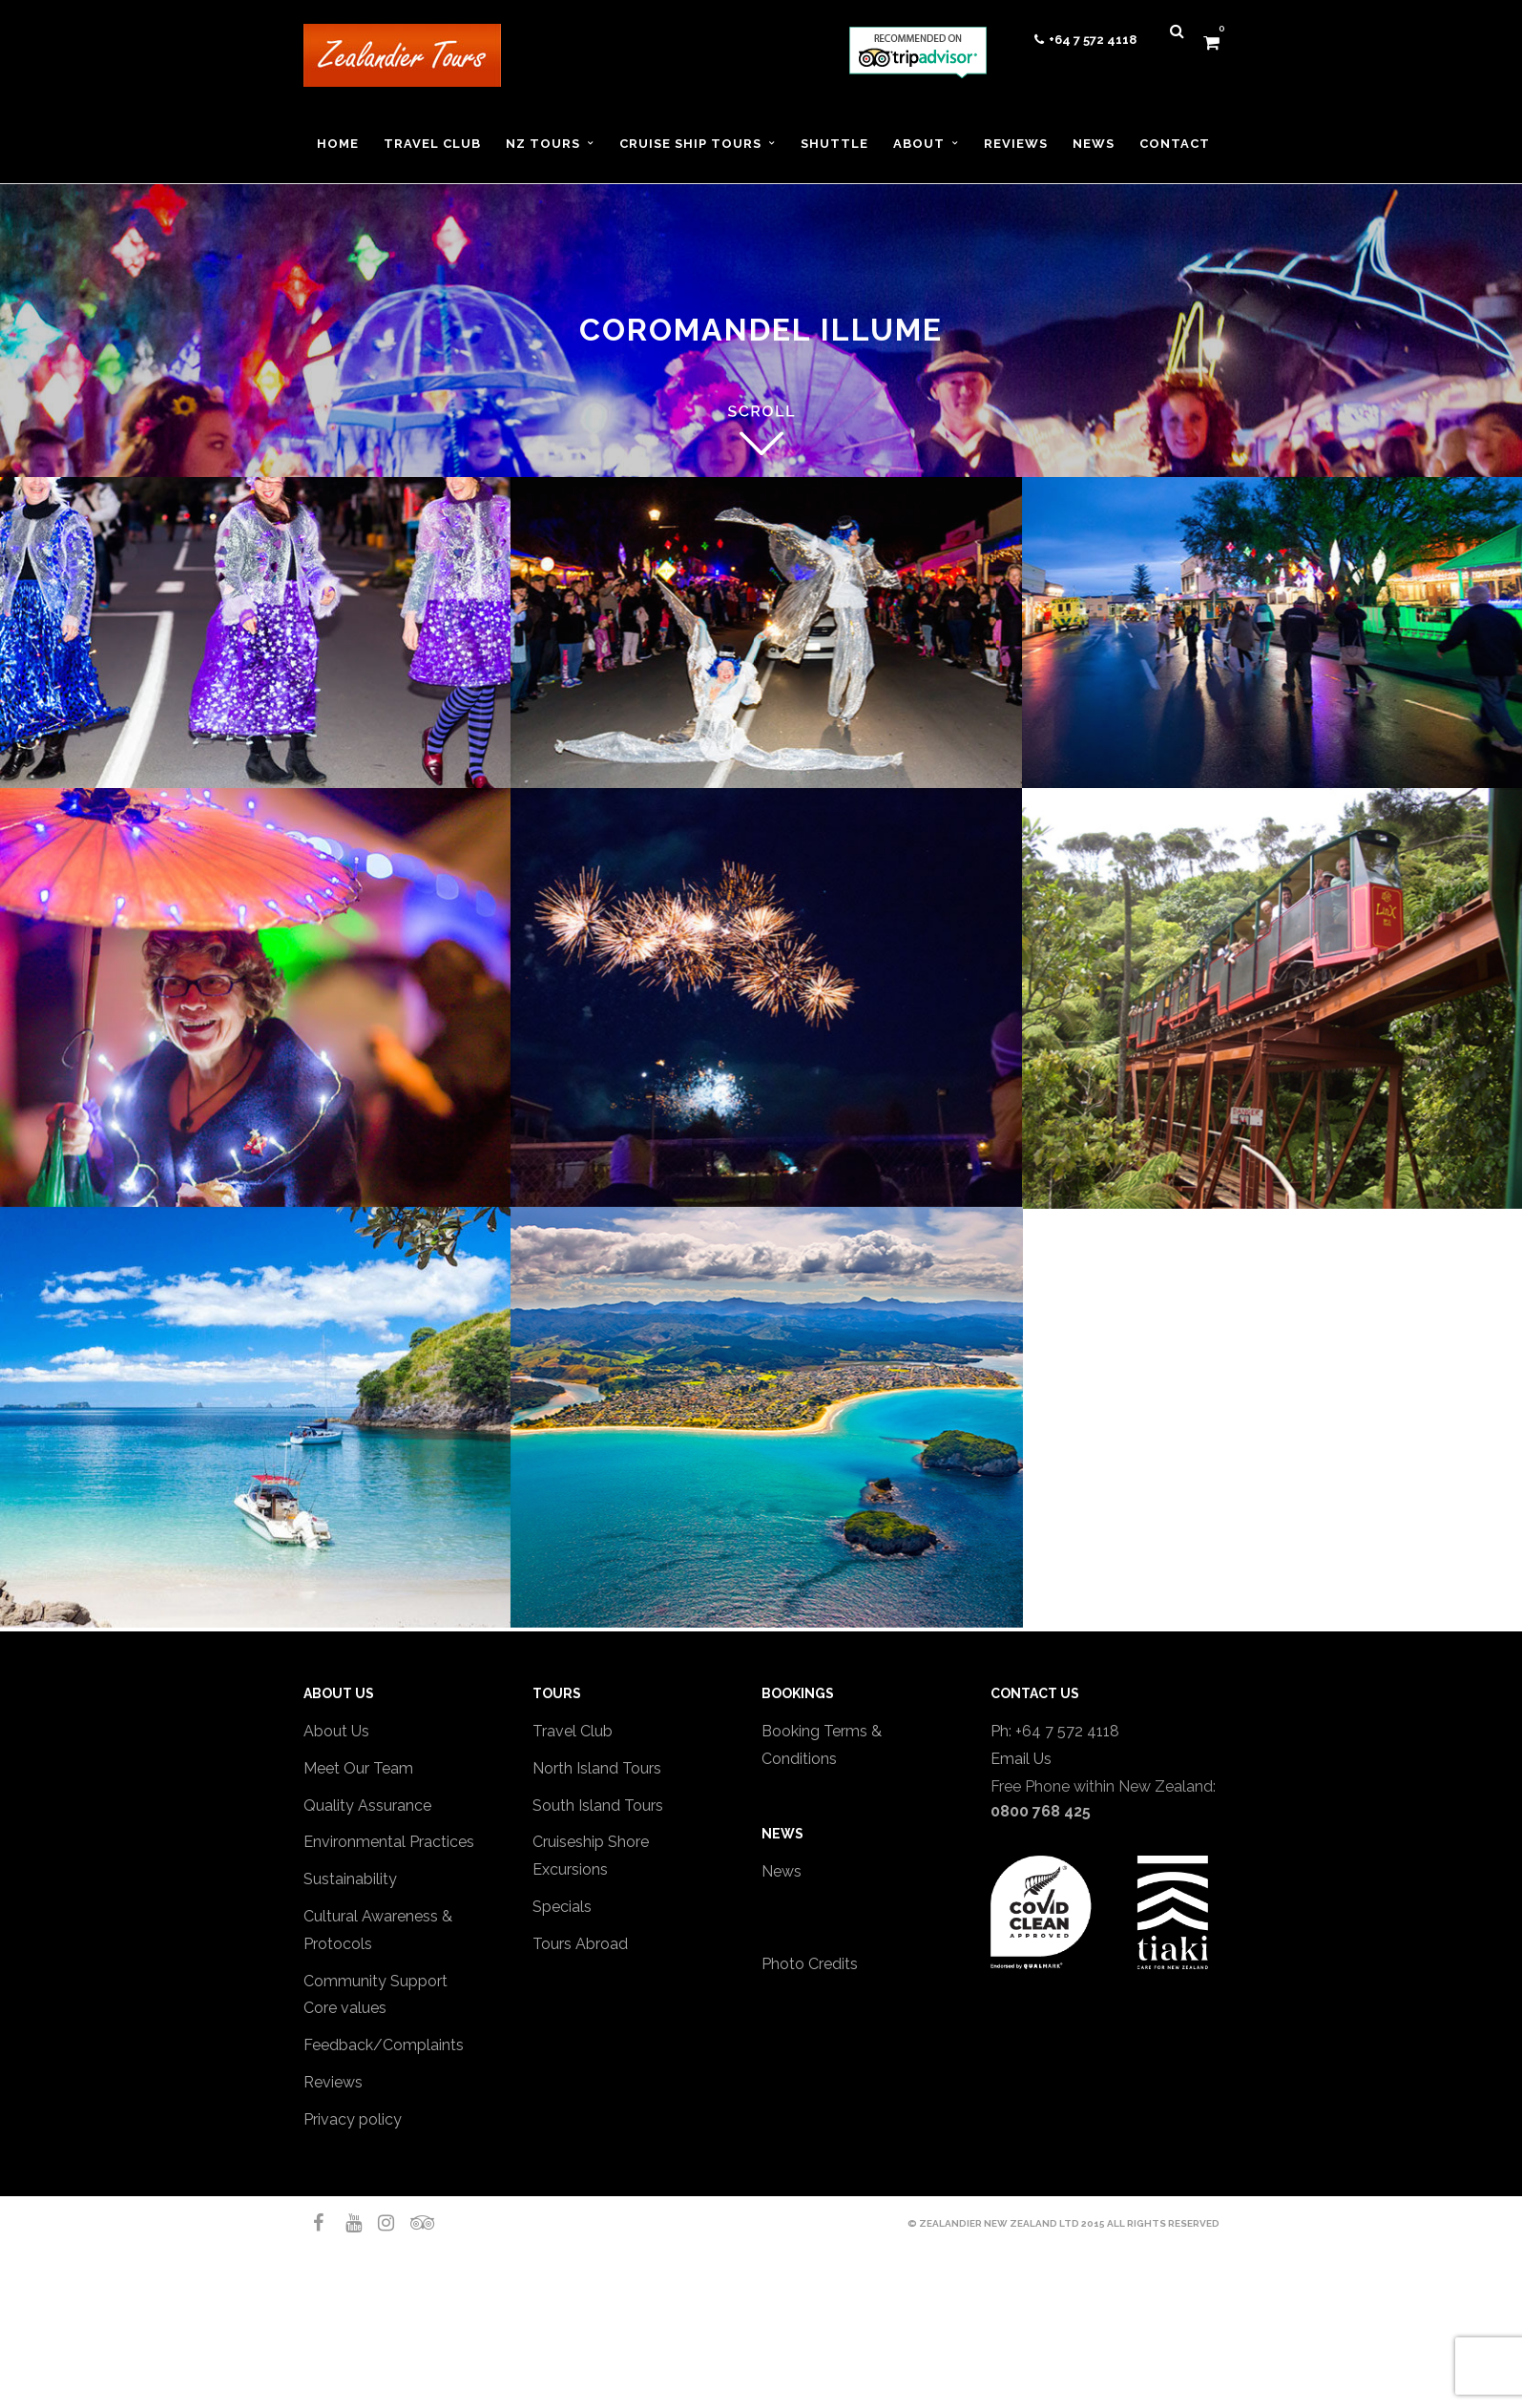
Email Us (1021, 1759)
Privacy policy (352, 2119)
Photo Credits (809, 1964)
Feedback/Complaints (383, 2045)
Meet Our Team (358, 1768)
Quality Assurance (367, 1805)
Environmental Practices (388, 1842)
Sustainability (350, 1879)
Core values (344, 2008)
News (781, 1871)
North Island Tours (596, 1768)
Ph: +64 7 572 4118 (1054, 1731)
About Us (336, 1731)
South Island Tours (597, 1805)
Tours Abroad (580, 1944)
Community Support (375, 1981)
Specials (562, 1907)
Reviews (333, 2082)
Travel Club (572, 1731)
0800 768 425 (1040, 1811)
